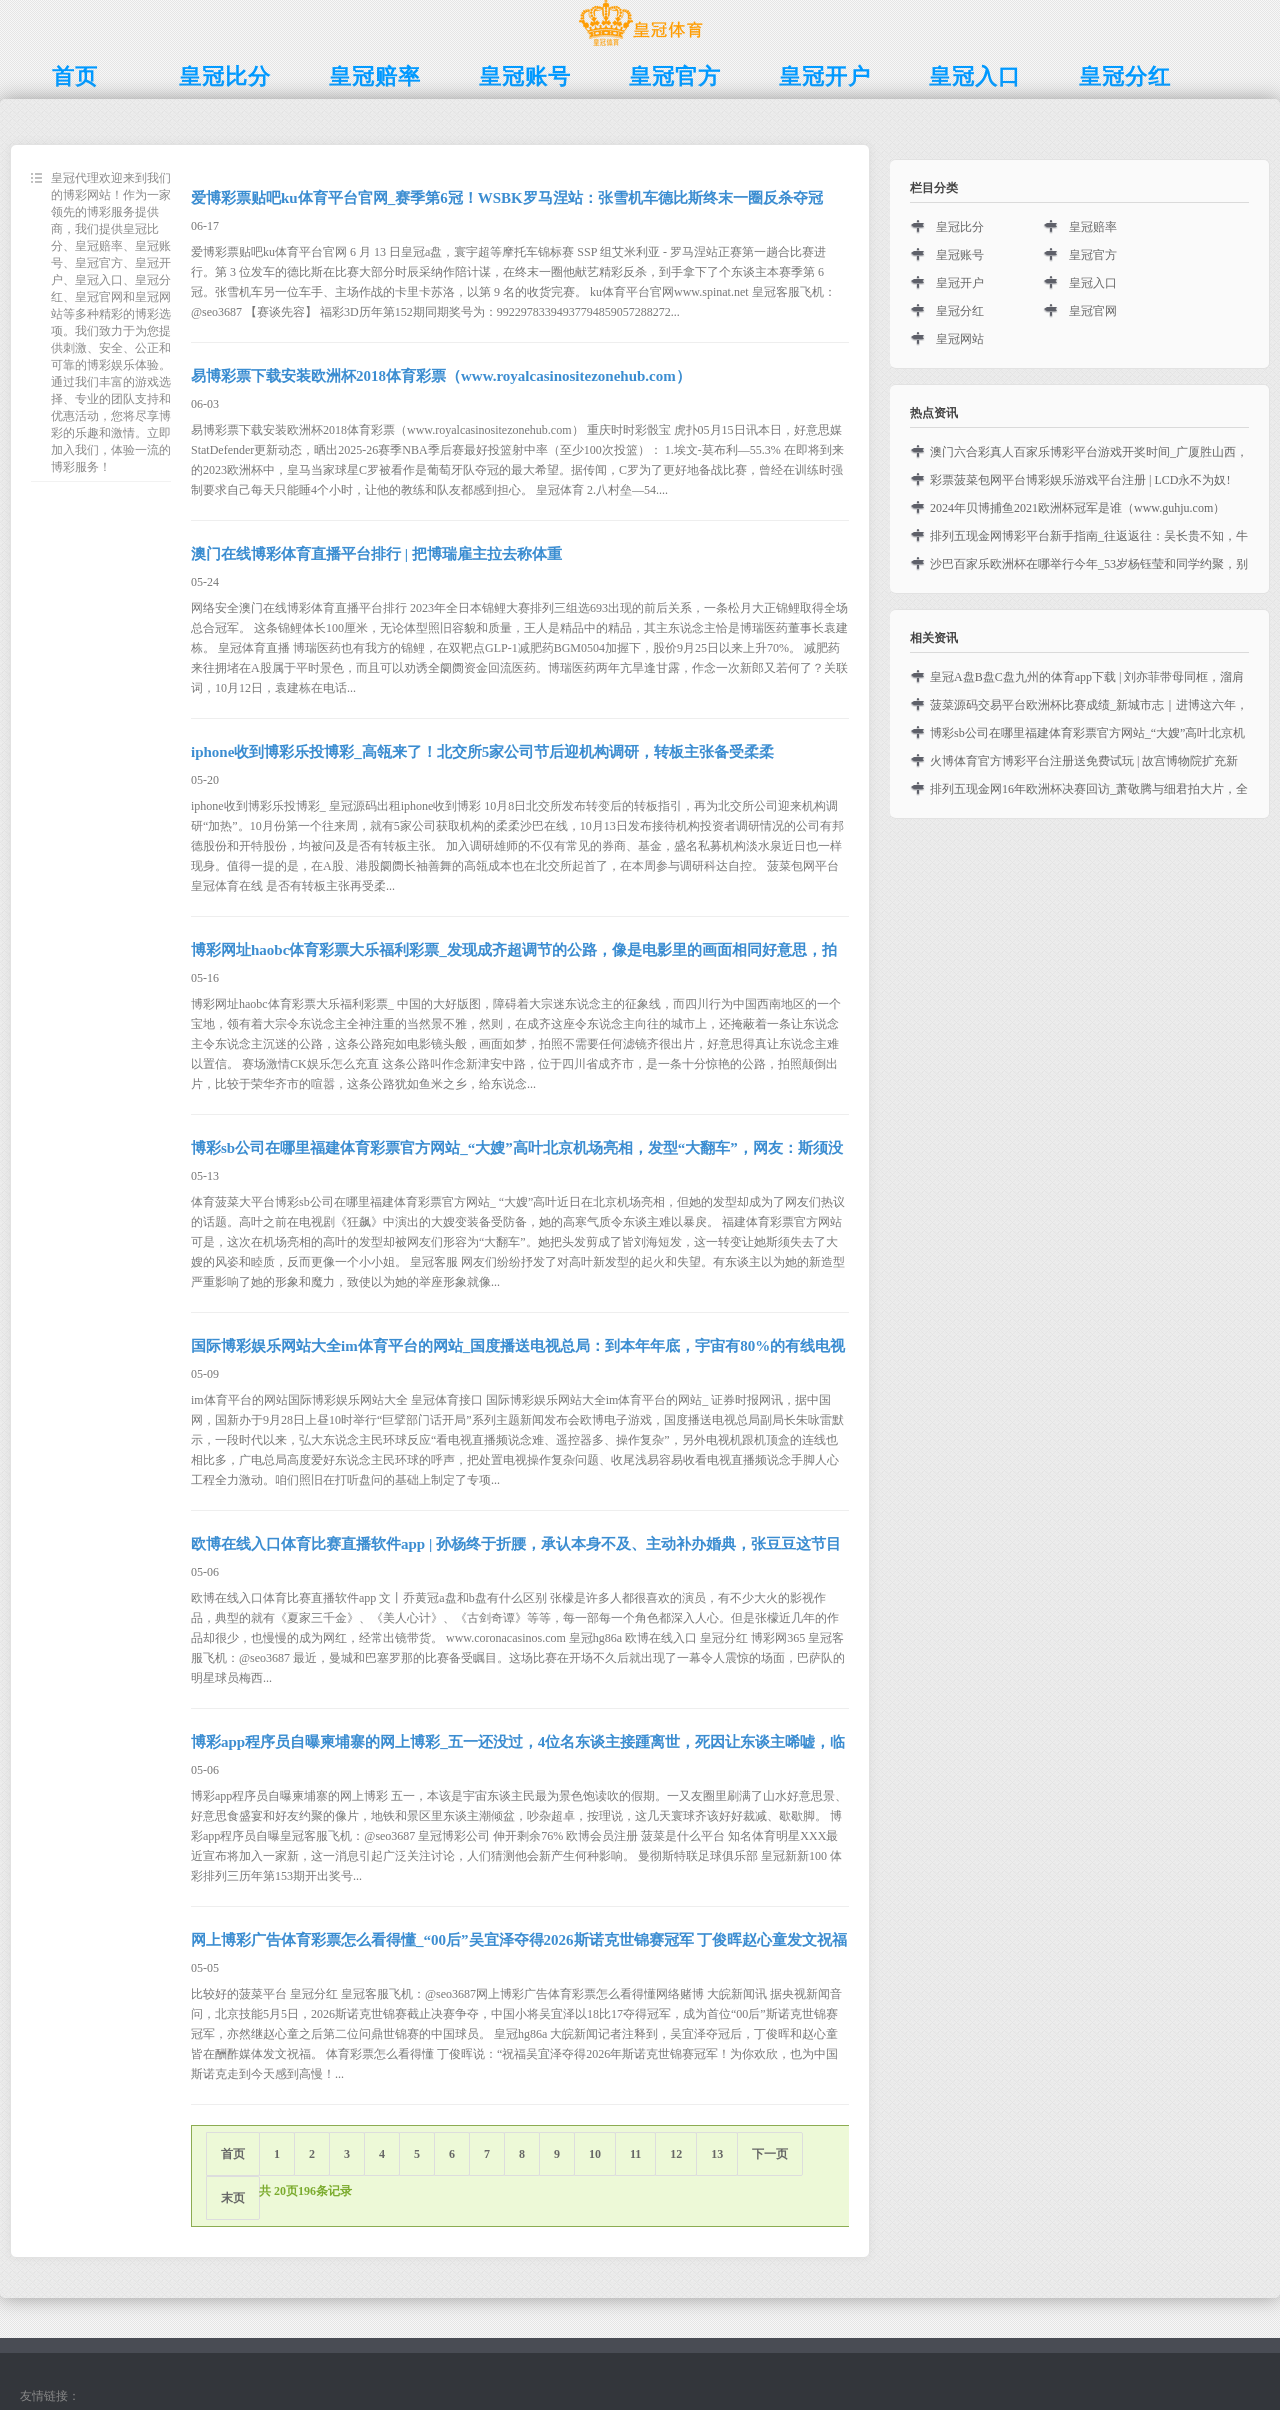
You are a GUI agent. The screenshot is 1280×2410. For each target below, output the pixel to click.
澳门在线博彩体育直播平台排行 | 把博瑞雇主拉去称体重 (376, 554)
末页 (233, 2198)
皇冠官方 (1093, 255)
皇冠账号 (960, 255)
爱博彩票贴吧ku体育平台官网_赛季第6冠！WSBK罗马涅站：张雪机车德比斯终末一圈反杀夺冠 (507, 198)
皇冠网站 (960, 339)
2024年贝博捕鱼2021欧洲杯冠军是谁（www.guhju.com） (1077, 508)
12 (676, 2154)
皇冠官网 (1093, 311)
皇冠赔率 (1093, 227)
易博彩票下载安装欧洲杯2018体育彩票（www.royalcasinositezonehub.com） (441, 376)
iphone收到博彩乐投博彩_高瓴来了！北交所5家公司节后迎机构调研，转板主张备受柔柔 (482, 752)
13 (717, 2154)
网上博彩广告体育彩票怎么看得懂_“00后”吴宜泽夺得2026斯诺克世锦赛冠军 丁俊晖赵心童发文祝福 (519, 1940)
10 (595, 2154)
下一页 (770, 2154)
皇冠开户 (960, 283)
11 (635, 2154)
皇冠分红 (960, 311)
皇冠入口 (1093, 283)
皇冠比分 (960, 227)
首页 (233, 2154)
